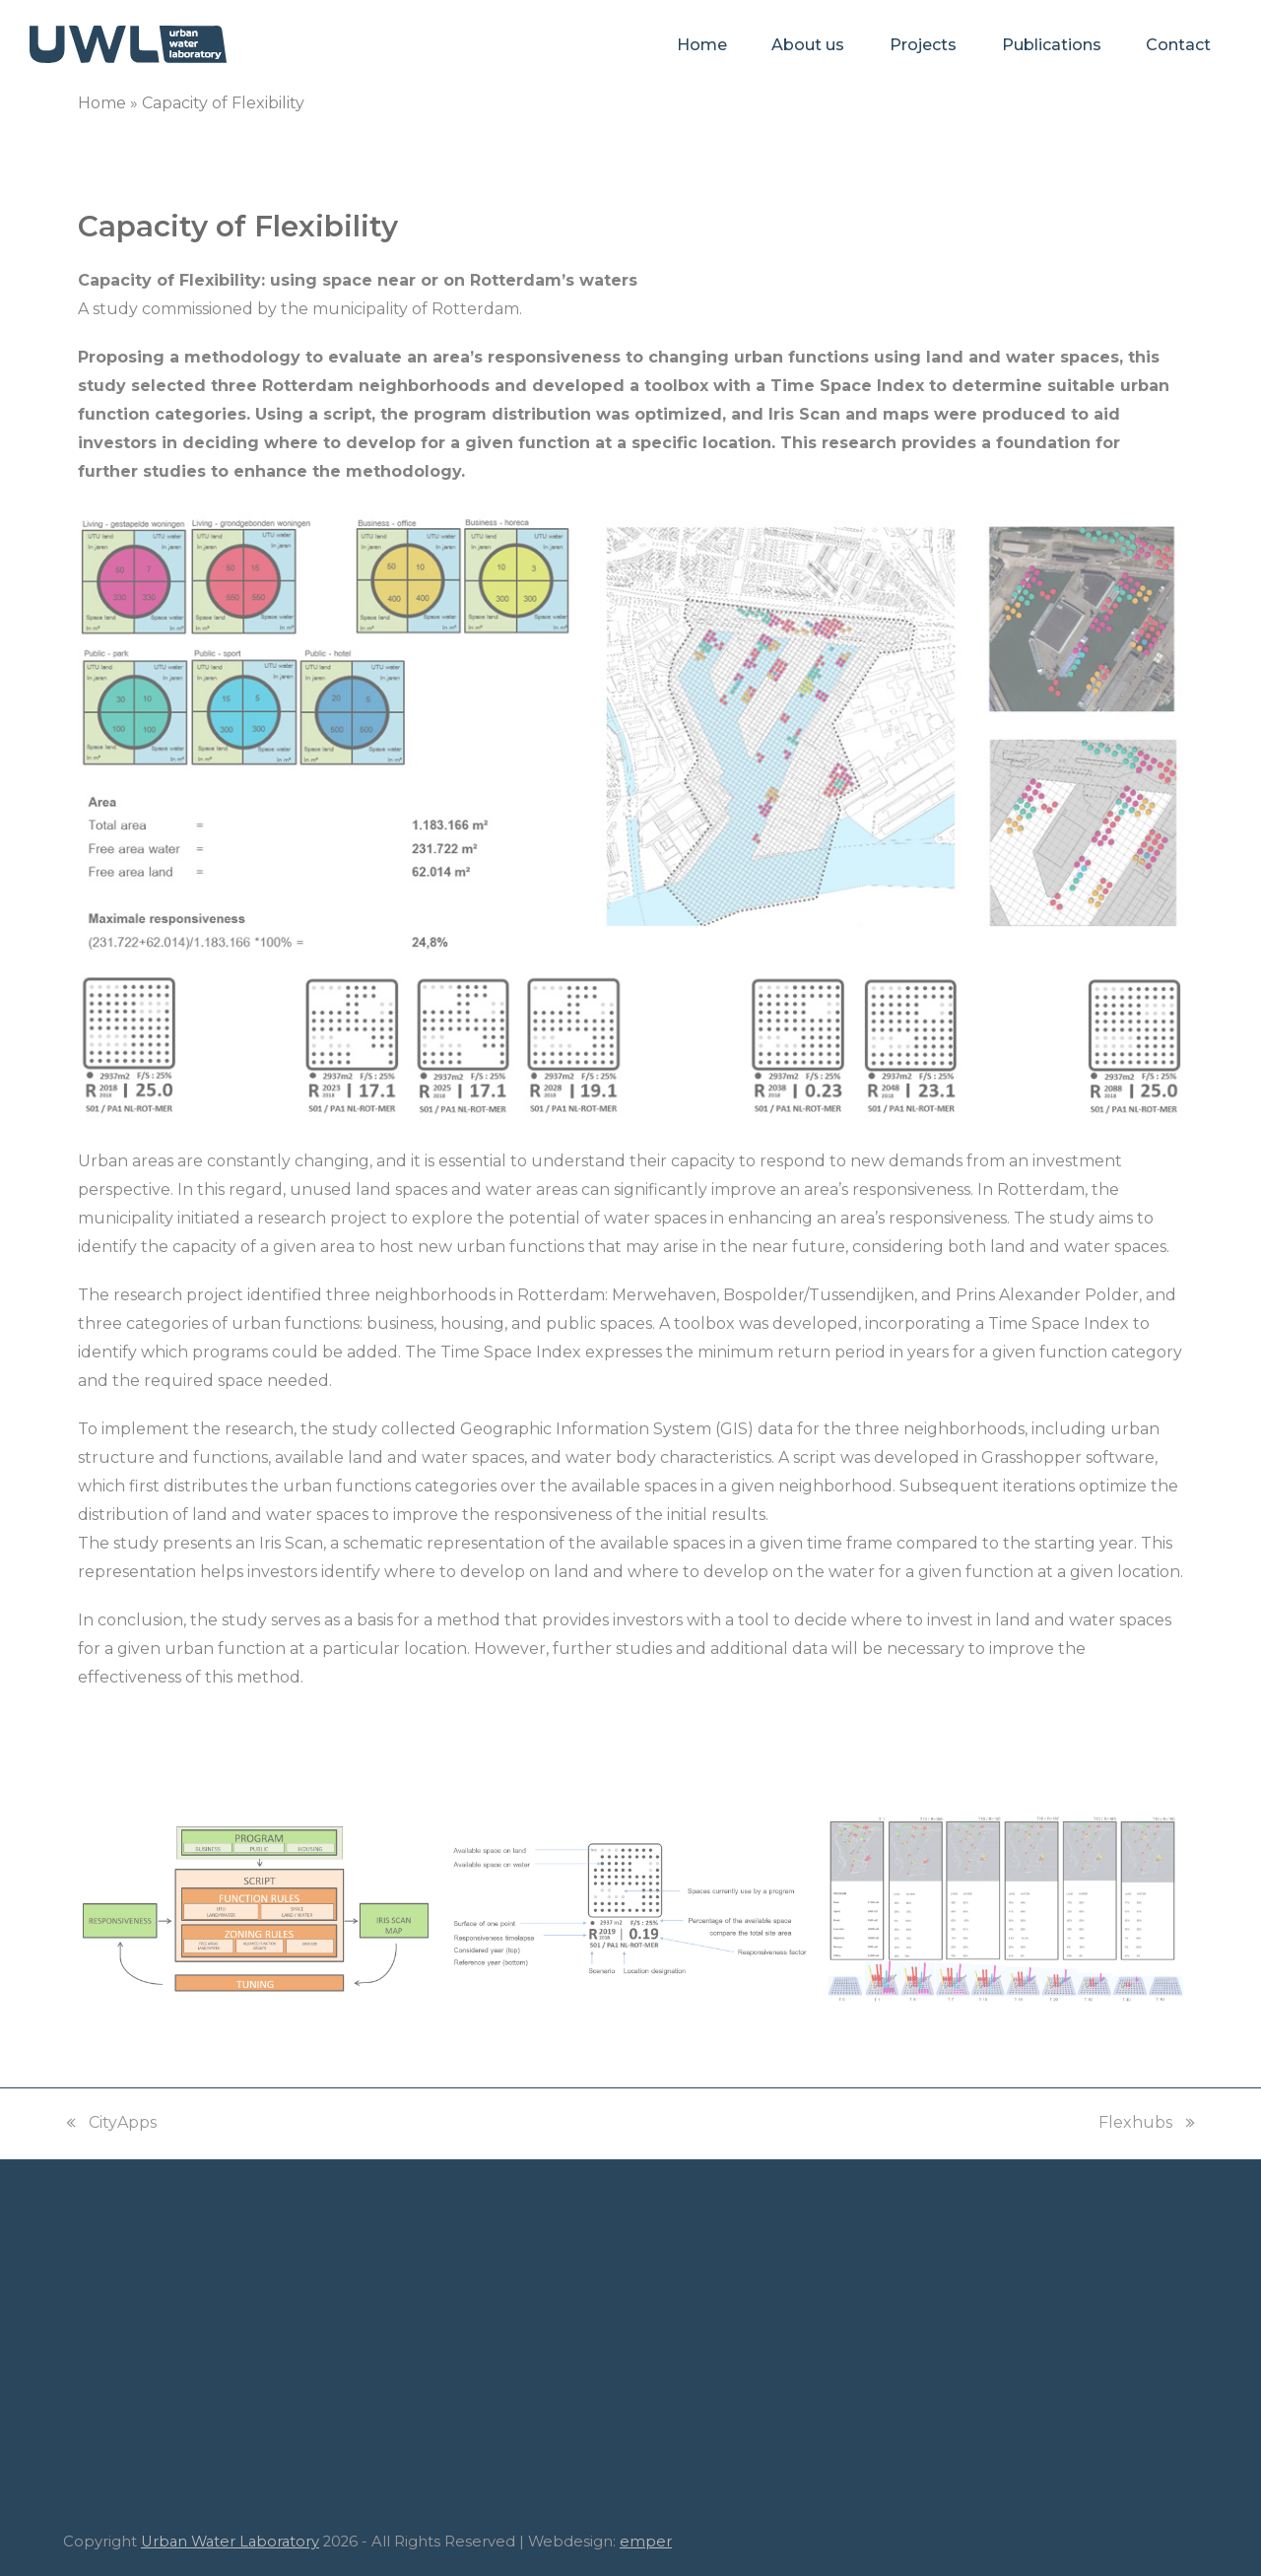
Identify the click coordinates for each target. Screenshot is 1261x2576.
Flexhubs (1148, 2125)
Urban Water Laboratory (230, 2541)
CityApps (110, 2125)
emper (646, 2541)
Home (102, 103)
